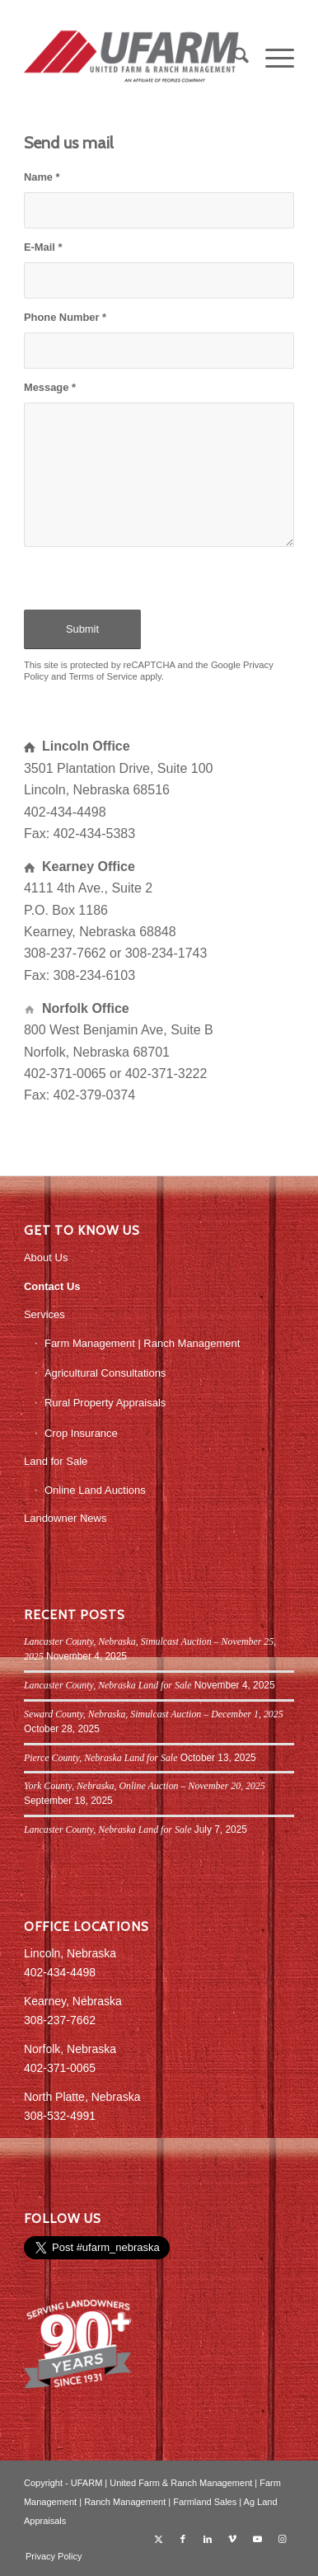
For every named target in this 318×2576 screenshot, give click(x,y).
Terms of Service (102, 676)
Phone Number (65, 317)
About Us (46, 1257)
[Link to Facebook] (183, 2539)
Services (44, 1314)
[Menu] (271, 59)
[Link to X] (158, 2539)
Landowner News (65, 1518)
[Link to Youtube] (257, 2539)
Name (42, 177)
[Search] (233, 59)
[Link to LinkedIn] (207, 2539)
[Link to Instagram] (281, 2539)
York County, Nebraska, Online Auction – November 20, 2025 (144, 1786)
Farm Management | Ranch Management (142, 1343)
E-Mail (43, 247)
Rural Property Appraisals (105, 1402)
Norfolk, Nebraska (70, 2049)
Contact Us (52, 1286)
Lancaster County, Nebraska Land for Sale (107, 1685)
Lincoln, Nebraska (70, 1953)
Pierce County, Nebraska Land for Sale (101, 1758)
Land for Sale (55, 1461)
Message (50, 387)
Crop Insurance (81, 1433)
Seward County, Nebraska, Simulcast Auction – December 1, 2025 (153, 1714)
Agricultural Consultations (105, 1373)
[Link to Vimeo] (232, 2539)
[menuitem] (233, 59)
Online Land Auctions (95, 1490)
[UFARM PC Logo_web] (132, 59)
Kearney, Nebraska (73, 2001)
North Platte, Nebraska (82, 2096)
